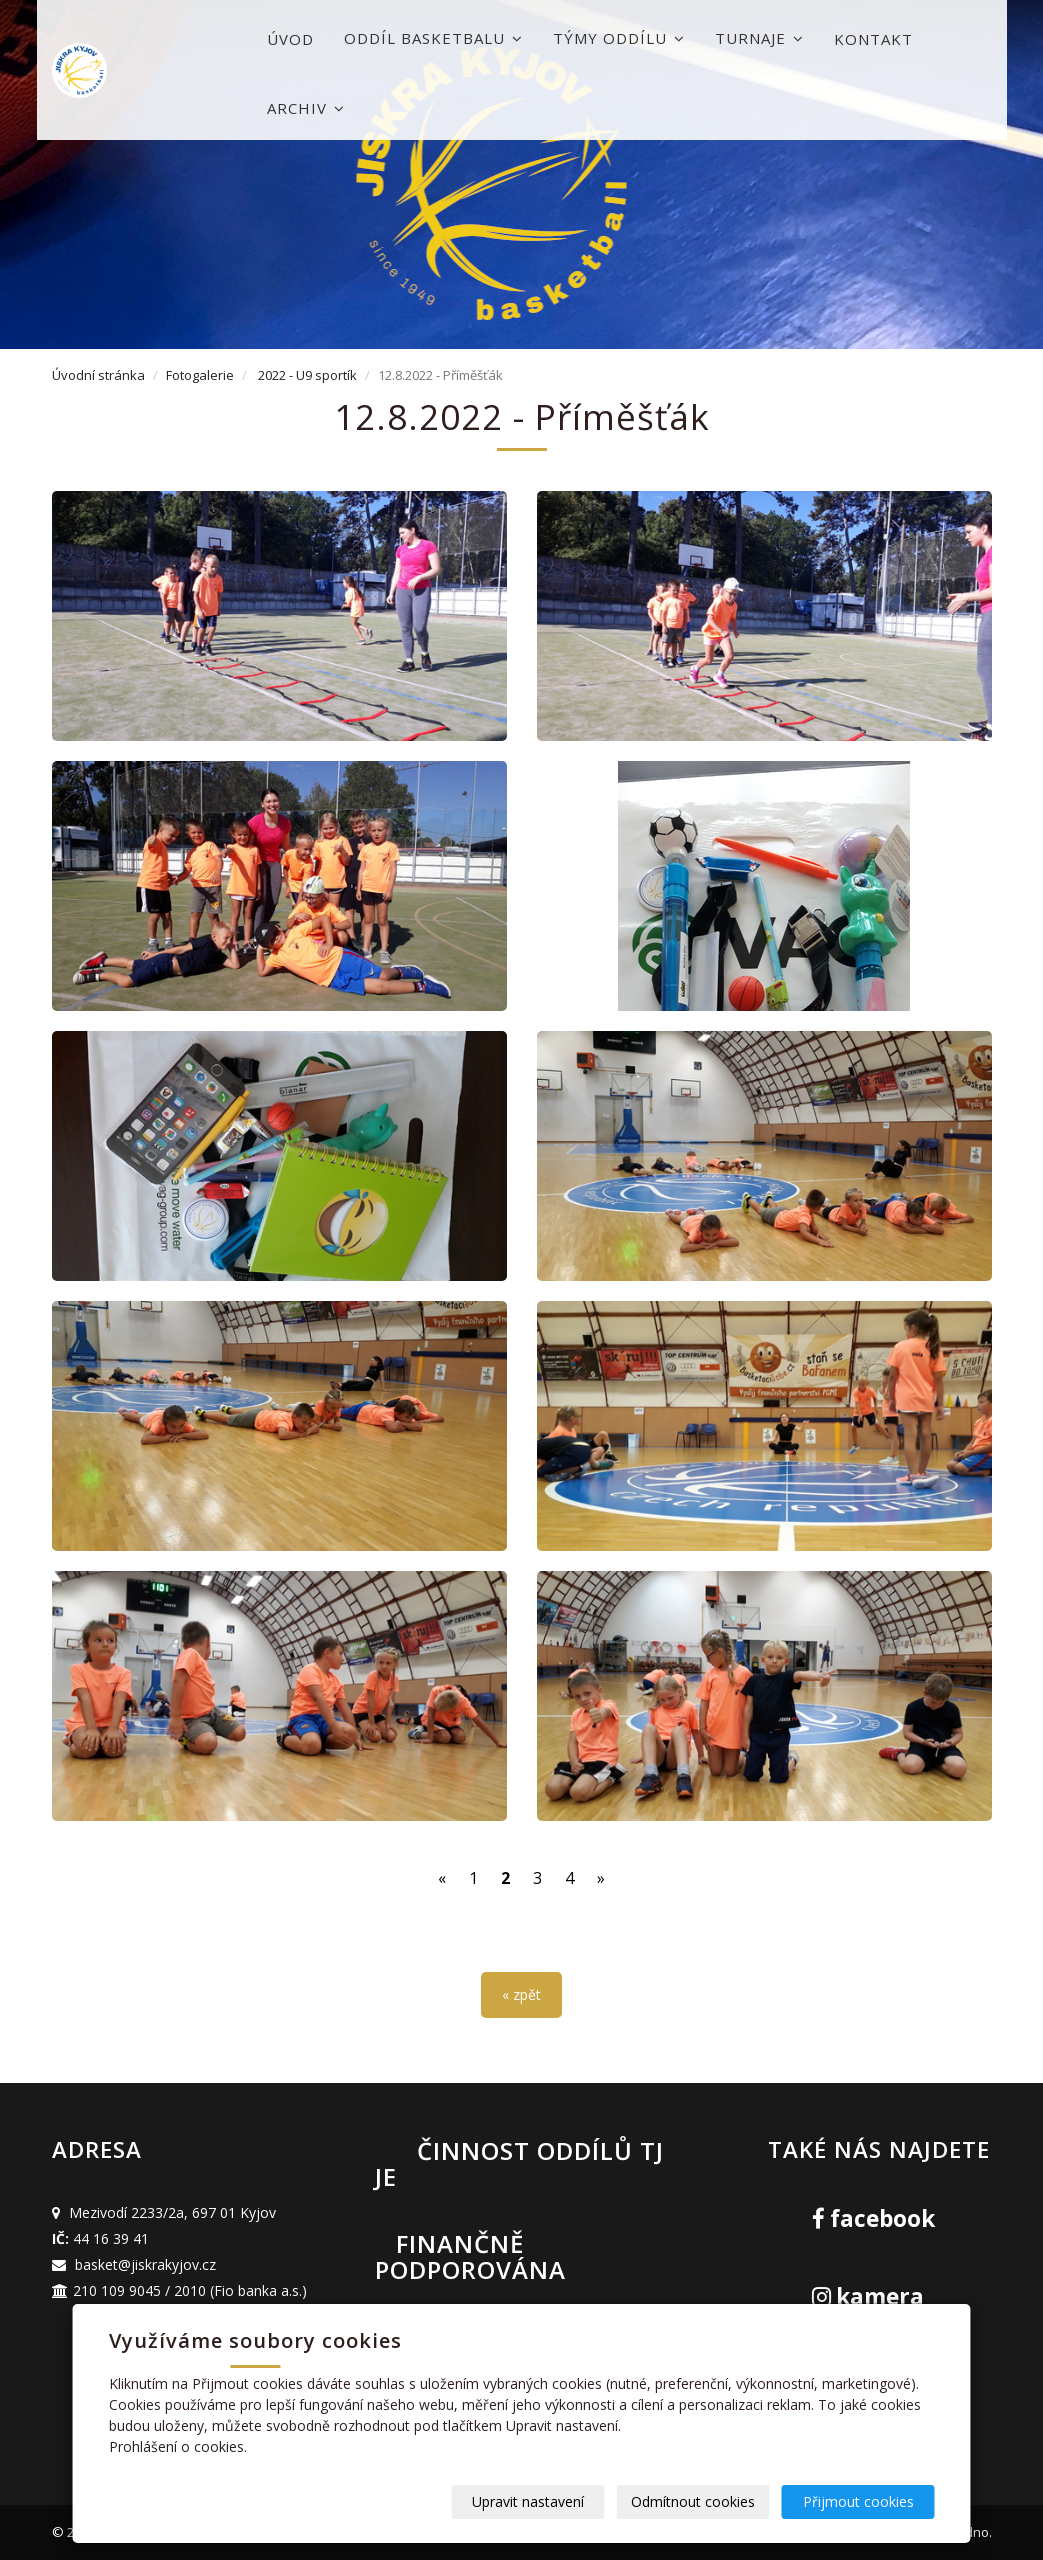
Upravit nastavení (528, 2501)
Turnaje (759, 38)
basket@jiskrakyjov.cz (145, 2264)
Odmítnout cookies (693, 2501)
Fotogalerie (200, 375)
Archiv (306, 108)
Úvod (290, 39)
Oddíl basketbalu (433, 38)
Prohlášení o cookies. (178, 2446)
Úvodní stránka (98, 375)
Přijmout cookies (858, 2501)
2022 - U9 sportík (307, 375)
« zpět (521, 1994)
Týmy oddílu (619, 38)
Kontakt (873, 39)
